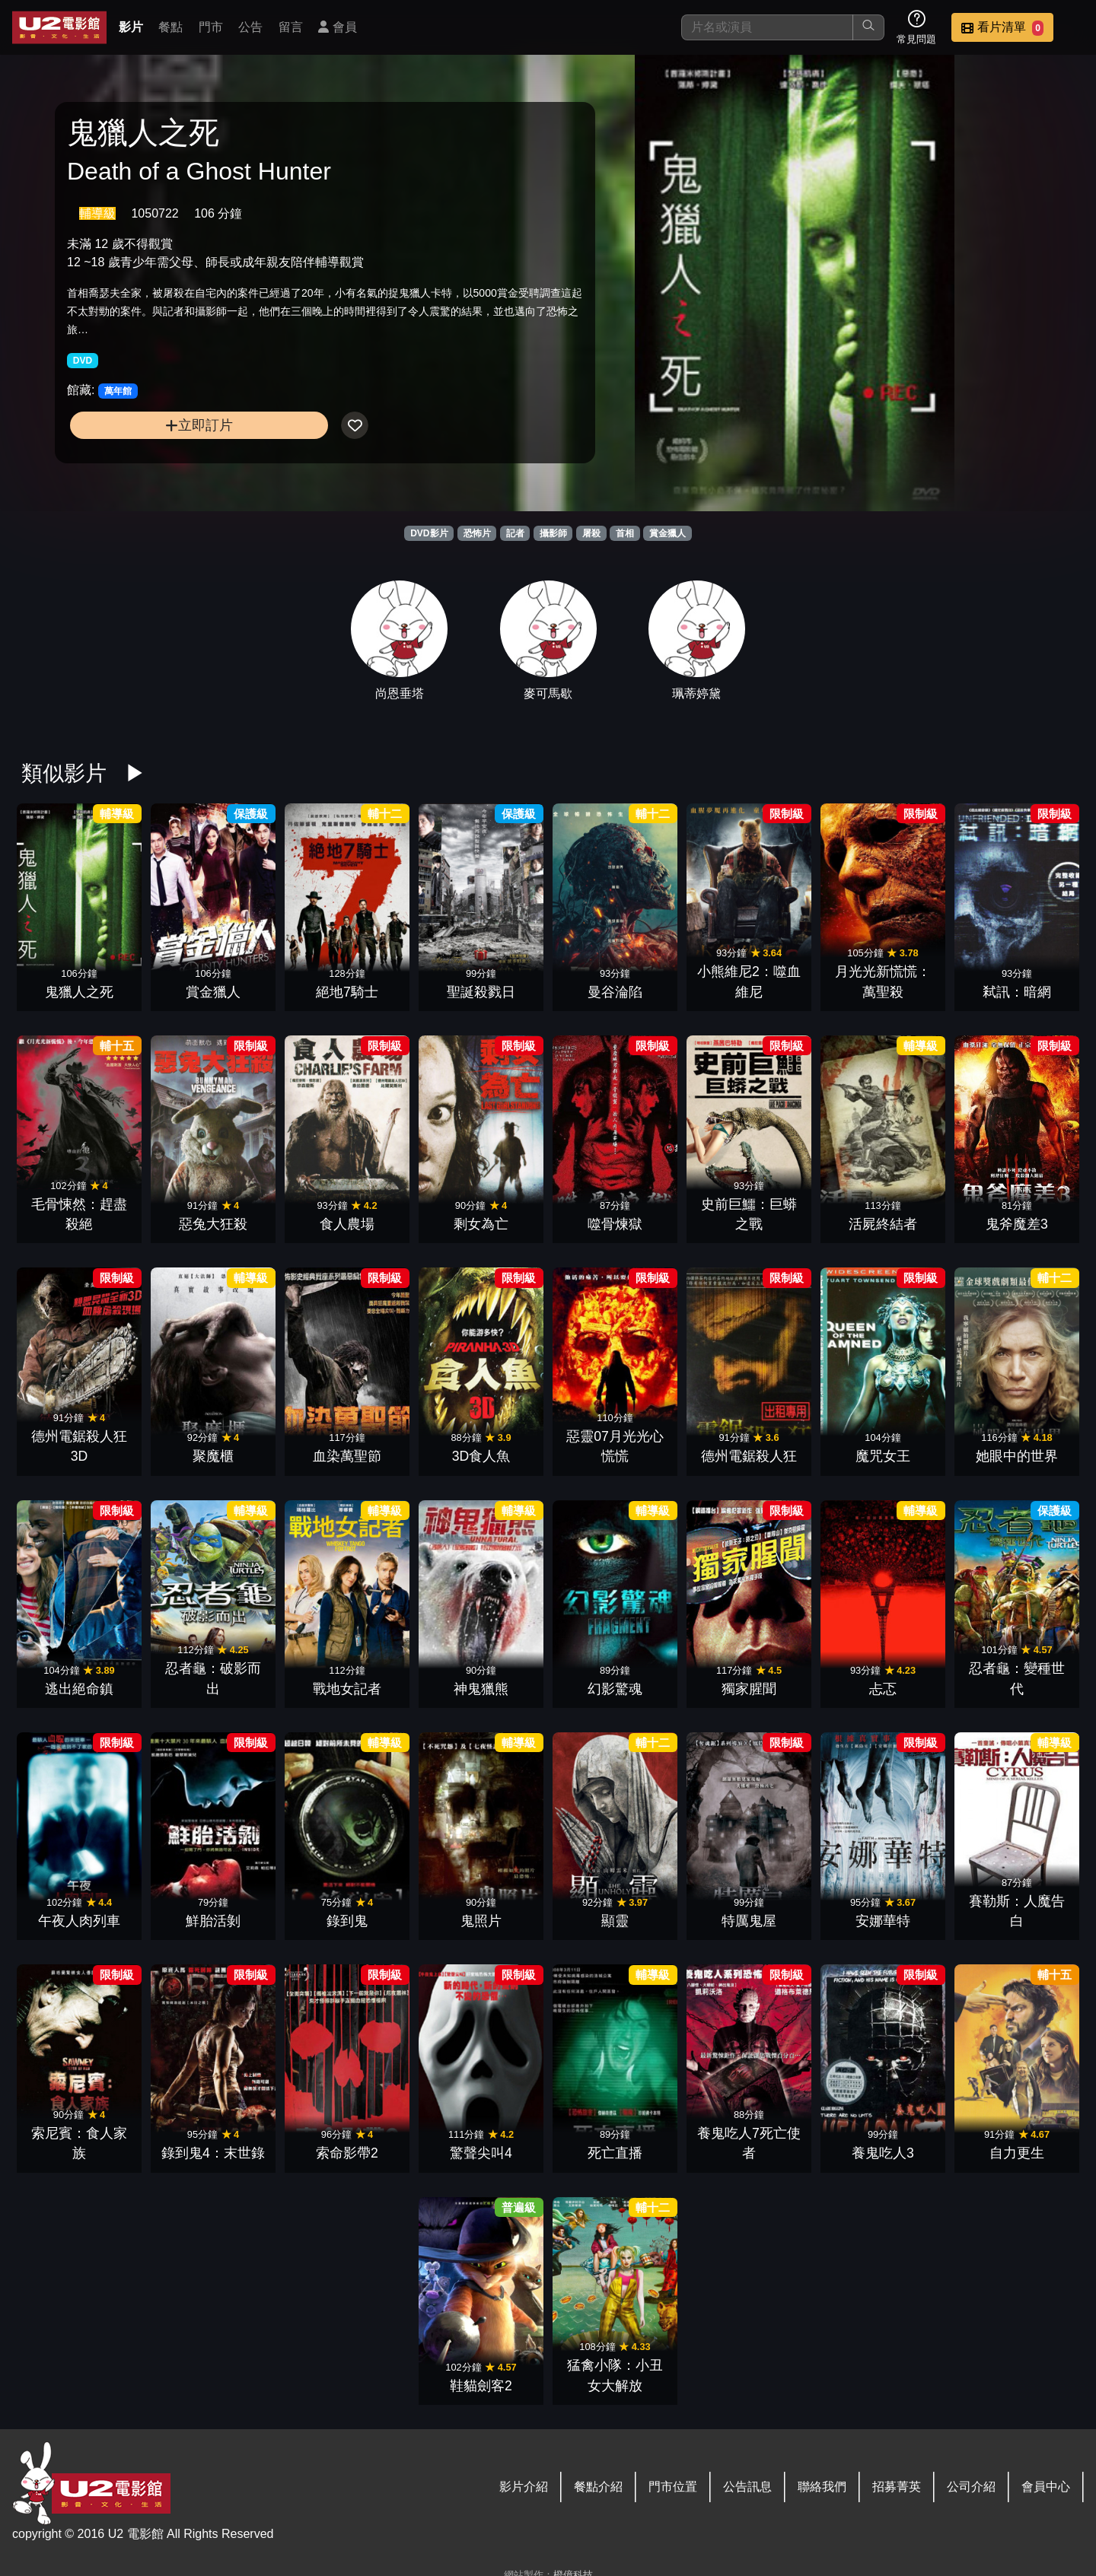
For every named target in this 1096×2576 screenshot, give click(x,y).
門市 (211, 27)
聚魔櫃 (213, 1456)
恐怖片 (477, 533)
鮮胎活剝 (213, 1921)
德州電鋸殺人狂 (749, 1456)
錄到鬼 (347, 1921)
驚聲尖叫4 (481, 2153)
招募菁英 (896, 2486)
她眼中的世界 (1017, 1456)
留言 (291, 27)
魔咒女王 (882, 1456)
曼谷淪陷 (615, 992)
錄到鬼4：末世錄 (213, 2153)
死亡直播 (615, 2153)
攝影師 (553, 533)
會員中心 (1045, 2486)
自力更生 (1016, 2153)
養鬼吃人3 (883, 2153)
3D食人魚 (481, 1456)
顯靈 (615, 1921)
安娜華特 (882, 1921)
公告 (250, 27)
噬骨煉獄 (615, 1224)
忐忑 (883, 1689)
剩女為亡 (481, 1224)
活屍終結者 (883, 1224)
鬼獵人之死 (79, 992)
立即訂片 (187, 427)
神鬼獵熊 (481, 1689)
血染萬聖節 (347, 1456)
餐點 (170, 27)
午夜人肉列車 (79, 1921)
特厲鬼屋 (749, 1921)
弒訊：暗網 (1017, 992)
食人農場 (347, 1224)
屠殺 (591, 533)
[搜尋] (767, 27)
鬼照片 (481, 1921)
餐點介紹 (598, 2486)
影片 (131, 27)
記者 (515, 533)
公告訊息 (747, 2486)
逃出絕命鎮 (79, 1689)
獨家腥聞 (749, 1689)
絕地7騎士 (347, 992)
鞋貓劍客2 (481, 2385)
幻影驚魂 (615, 1689)
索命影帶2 (347, 2153)
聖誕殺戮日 (481, 992)
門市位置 (672, 2486)
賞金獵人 (667, 533)
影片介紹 (523, 2486)
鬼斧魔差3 (1017, 1224)
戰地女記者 (347, 1689)
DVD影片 (429, 533)
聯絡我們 (822, 2486)
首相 (625, 533)
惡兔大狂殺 (213, 1224)
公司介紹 (971, 2486)
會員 (337, 27)
